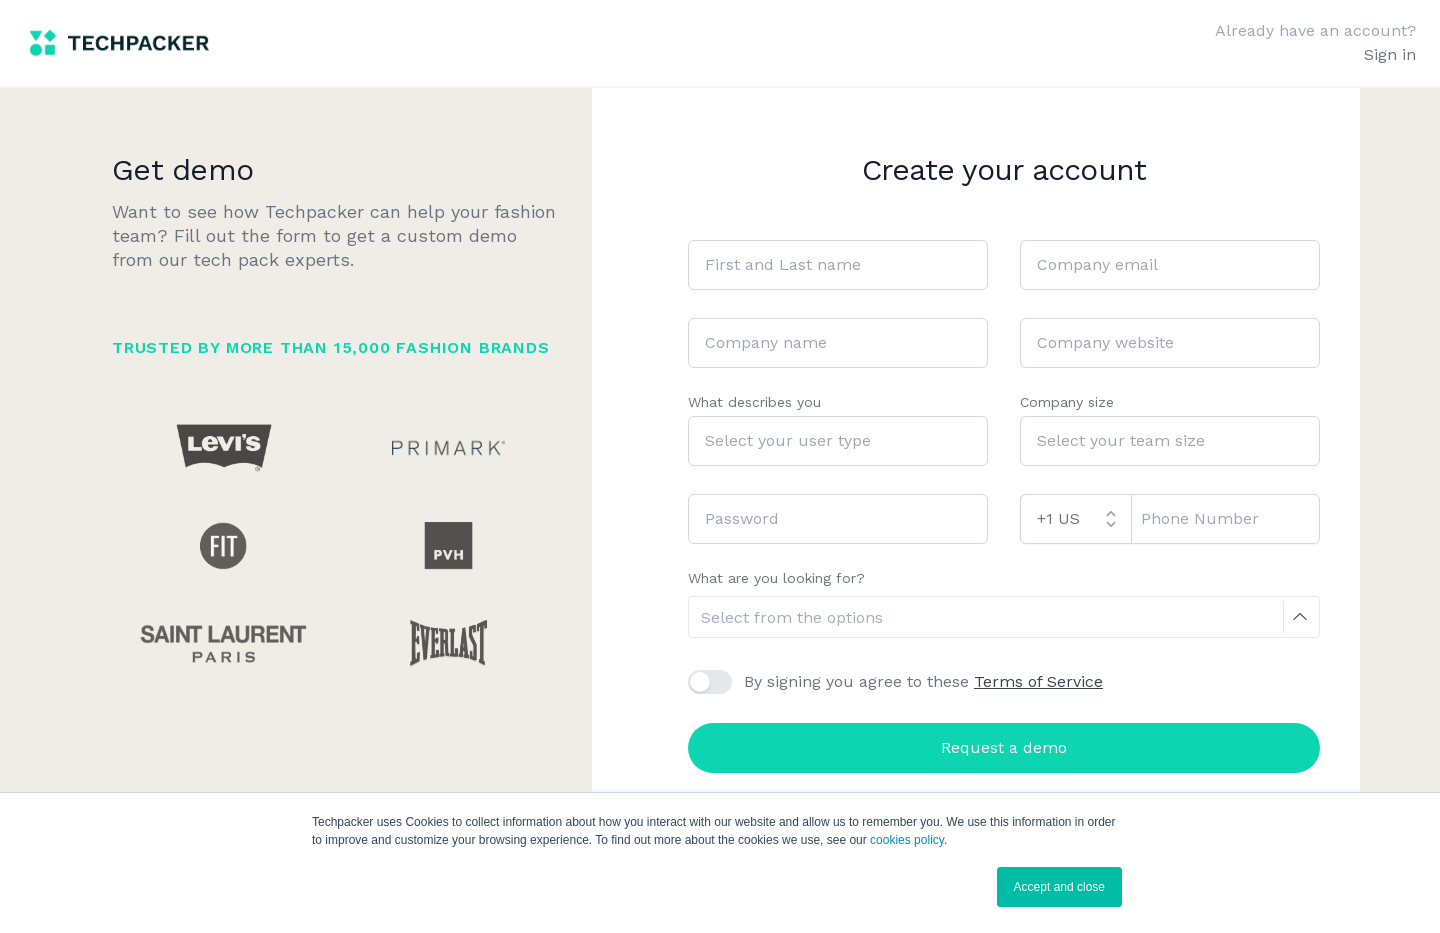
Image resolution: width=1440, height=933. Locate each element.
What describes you (754, 402)
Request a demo (1004, 747)
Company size (1067, 402)
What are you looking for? (776, 578)
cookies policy (907, 840)
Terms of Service (1038, 681)
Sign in (1390, 54)
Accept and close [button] (1059, 887)
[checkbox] (710, 682)
